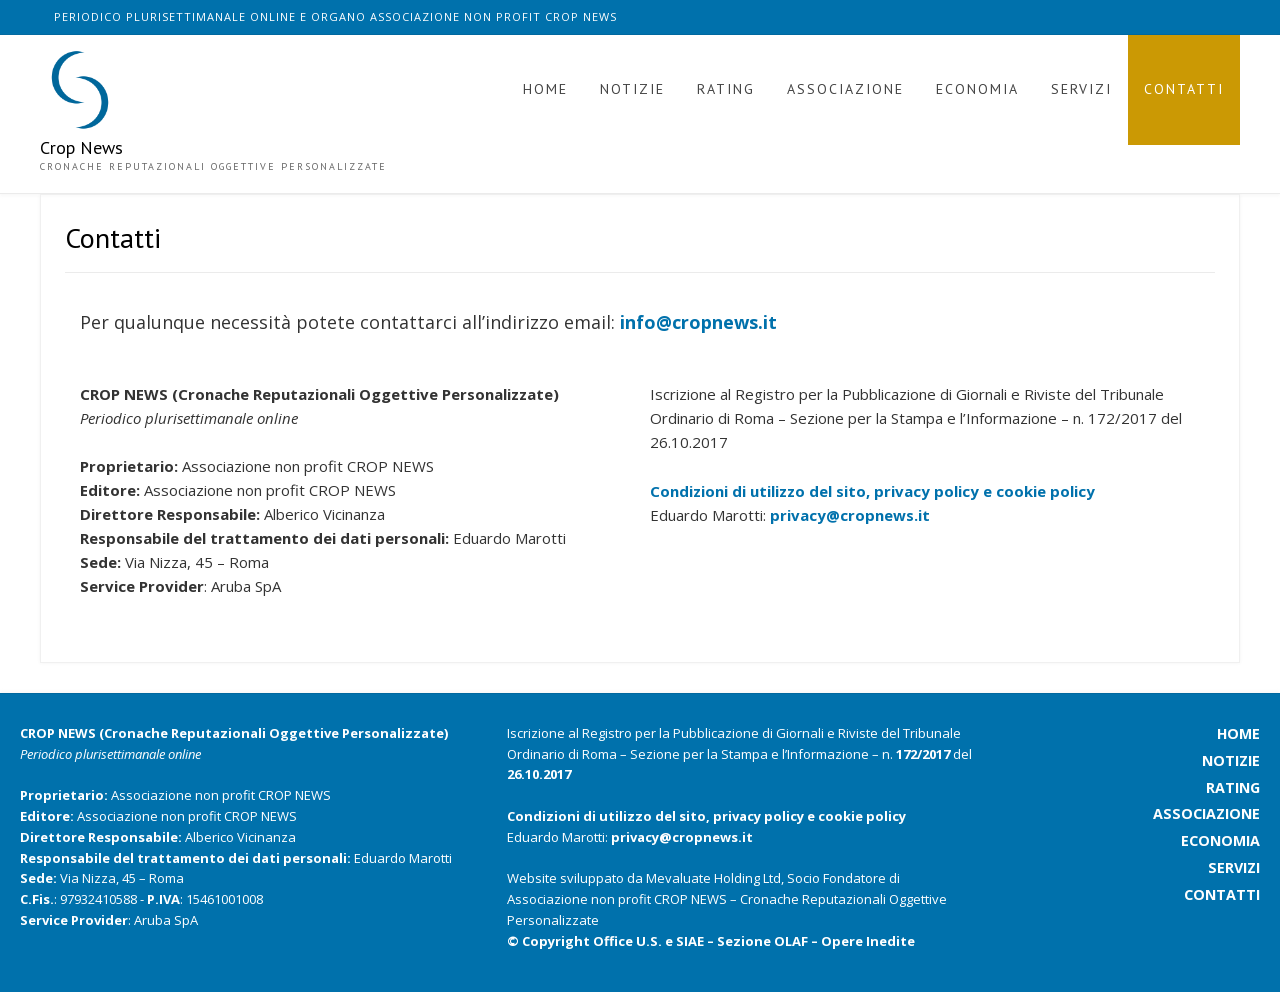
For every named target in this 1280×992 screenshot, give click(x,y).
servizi (1234, 867)
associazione (1206, 813)
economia (1220, 840)
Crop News (81, 148)
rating (1233, 787)
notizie (1231, 760)
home (1238, 733)
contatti (1222, 894)
